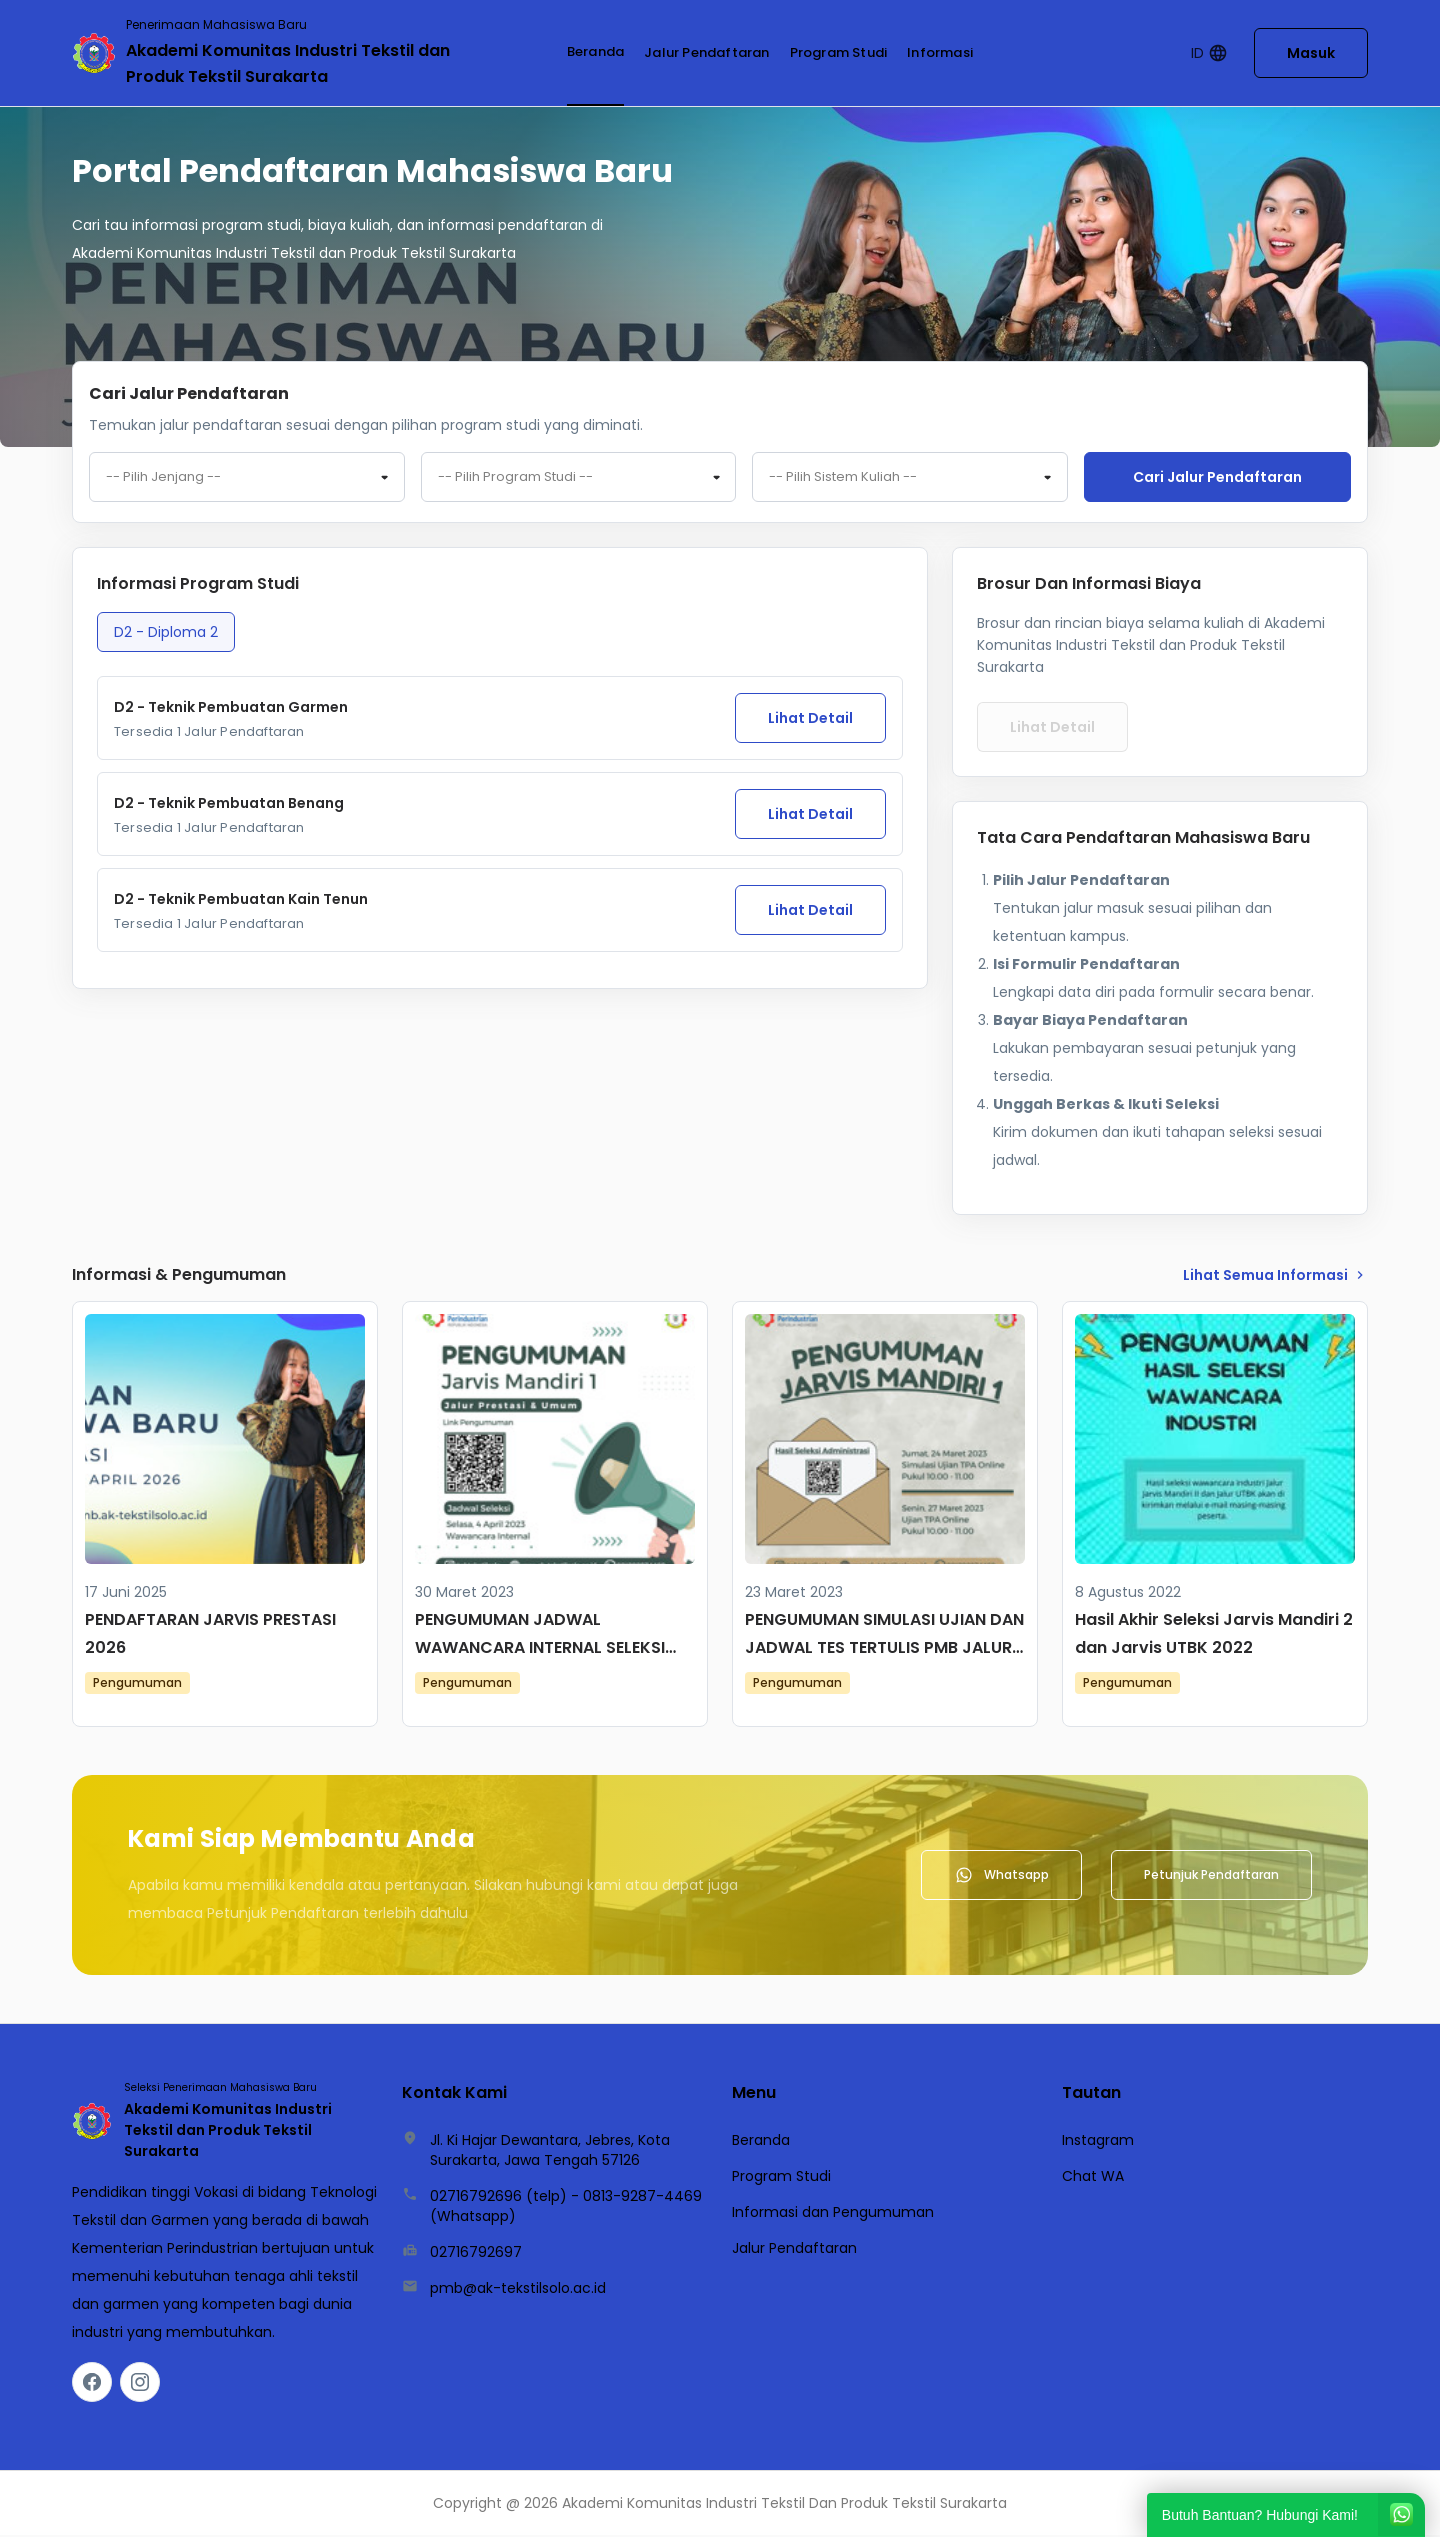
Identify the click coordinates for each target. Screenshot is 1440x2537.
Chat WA (1093, 2178)
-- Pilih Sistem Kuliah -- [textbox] (843, 478)
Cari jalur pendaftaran (1217, 477)
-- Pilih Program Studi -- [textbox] (515, 478)
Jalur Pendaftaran (706, 52)
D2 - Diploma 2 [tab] (166, 634)
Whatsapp (1001, 1877)
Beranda (595, 51)
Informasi (940, 52)
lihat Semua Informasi (1275, 1277)
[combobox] (247, 478)
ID (1209, 53)
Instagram (1098, 2142)
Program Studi (839, 52)
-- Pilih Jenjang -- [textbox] (163, 478)
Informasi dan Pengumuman (833, 2214)
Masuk (1311, 53)
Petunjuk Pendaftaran (1211, 1876)
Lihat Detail (810, 720)
